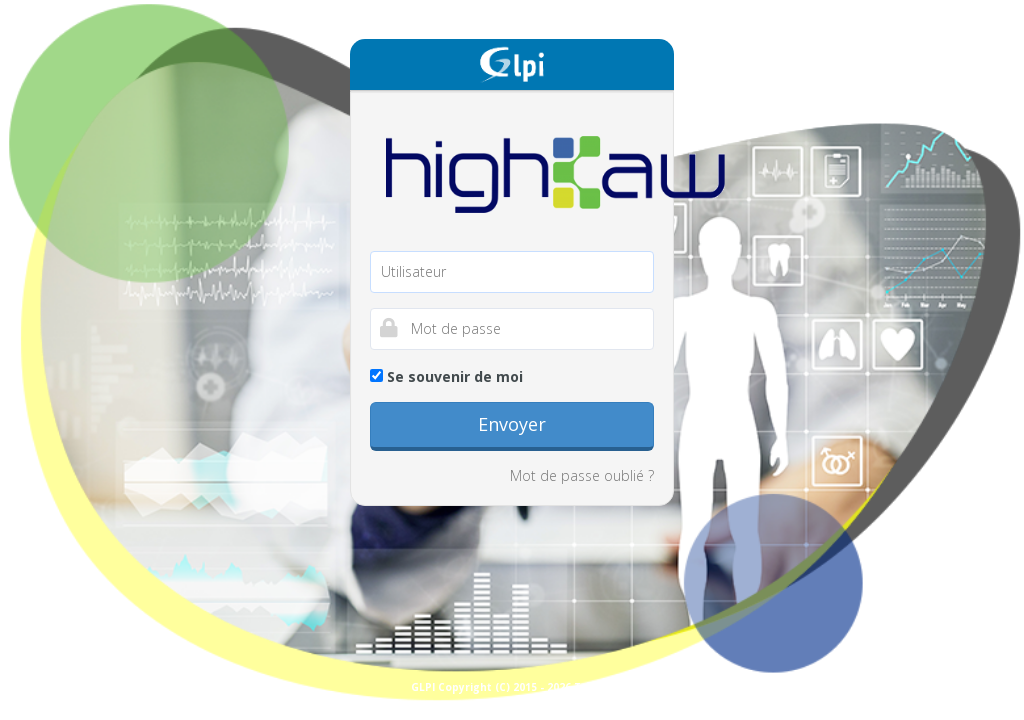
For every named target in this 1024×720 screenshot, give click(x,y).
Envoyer (512, 424)
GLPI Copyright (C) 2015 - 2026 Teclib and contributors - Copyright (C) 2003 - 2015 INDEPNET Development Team (712, 687)
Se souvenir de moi (446, 376)
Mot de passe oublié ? (582, 475)
